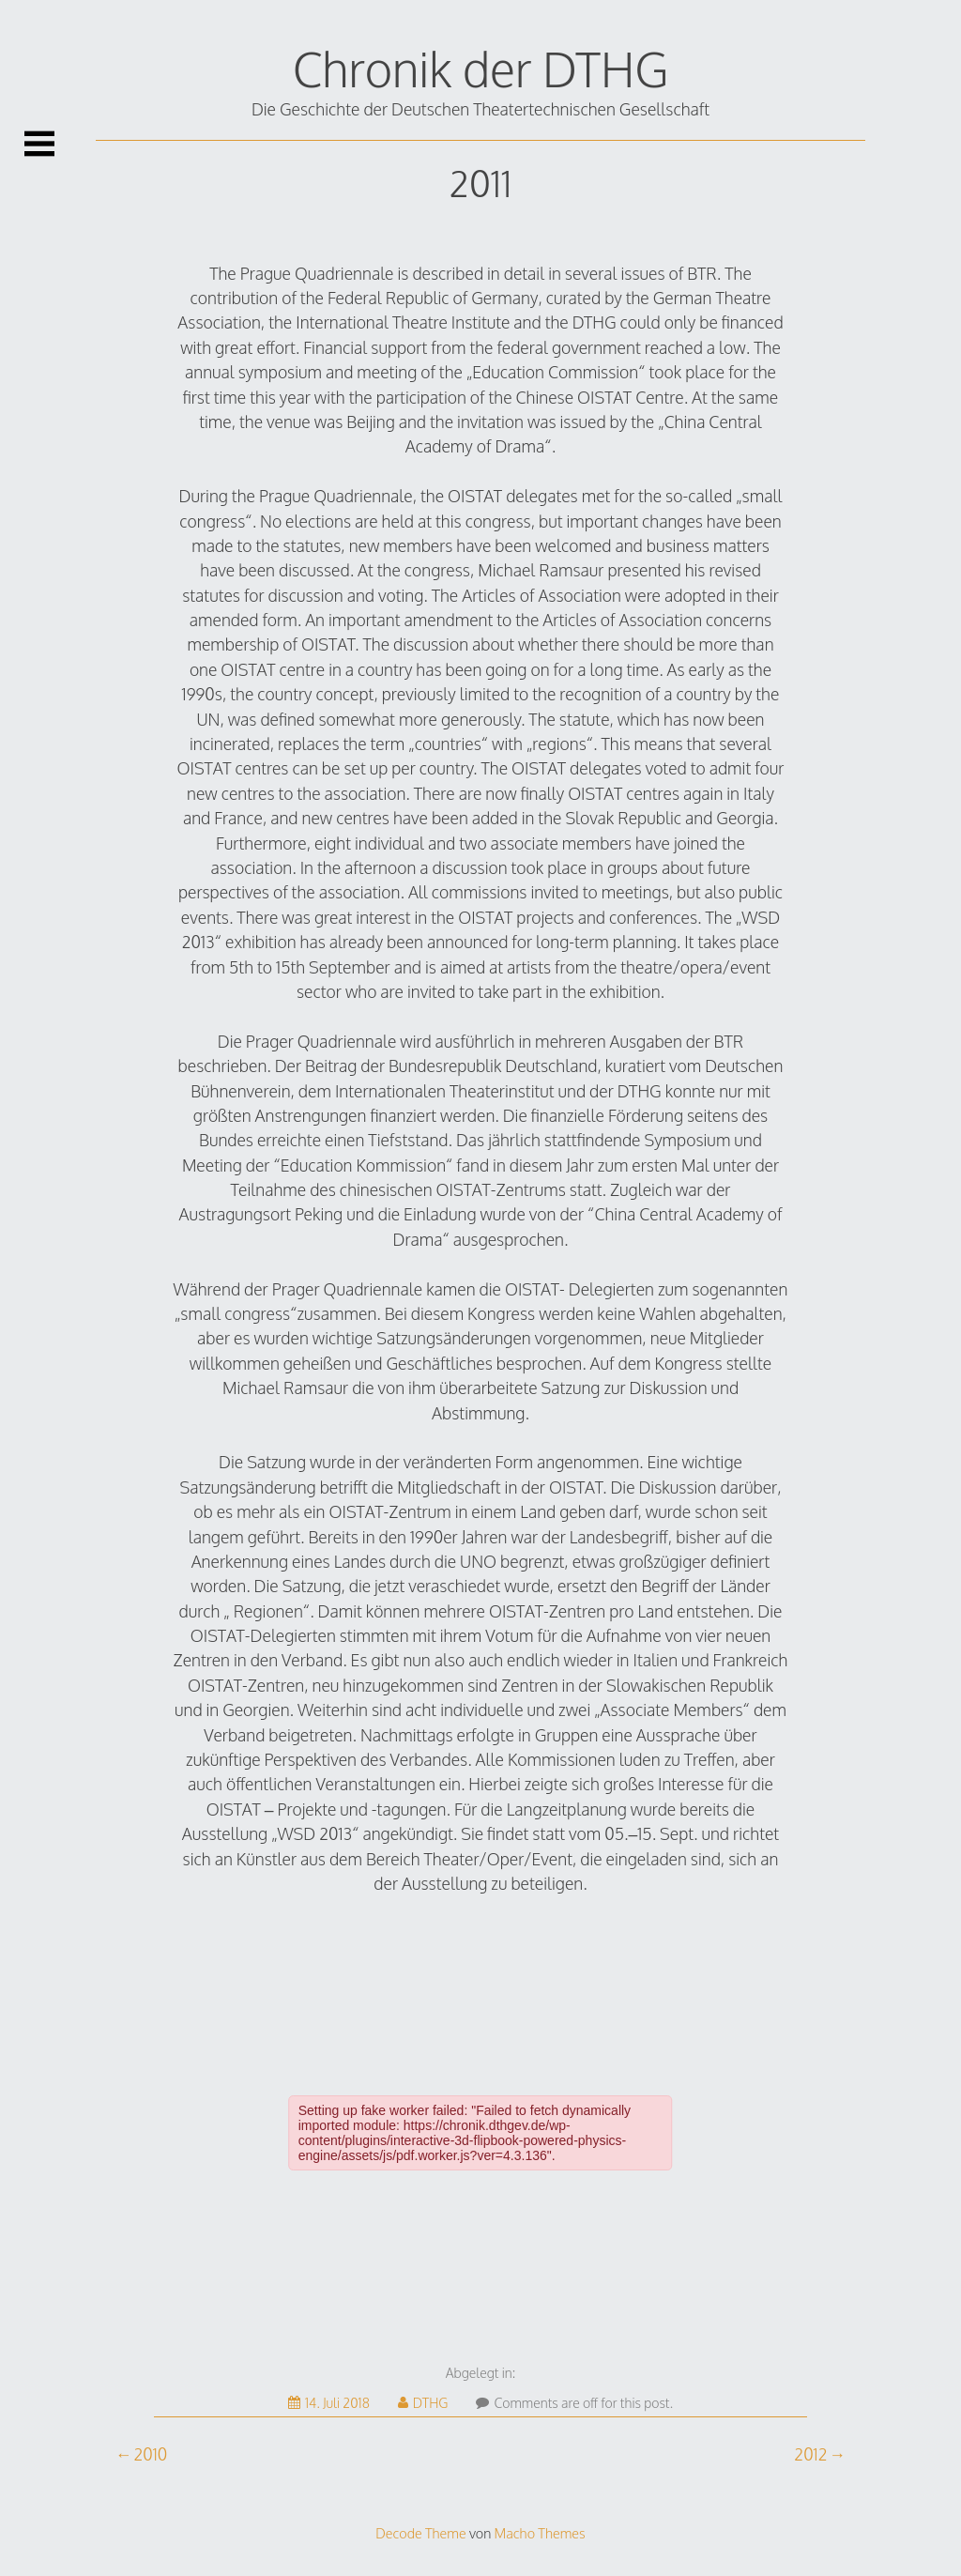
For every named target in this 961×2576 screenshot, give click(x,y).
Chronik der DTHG (481, 68)
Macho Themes (540, 2532)
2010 (150, 2454)
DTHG (423, 2403)
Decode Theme (420, 2532)
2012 (810, 2454)
